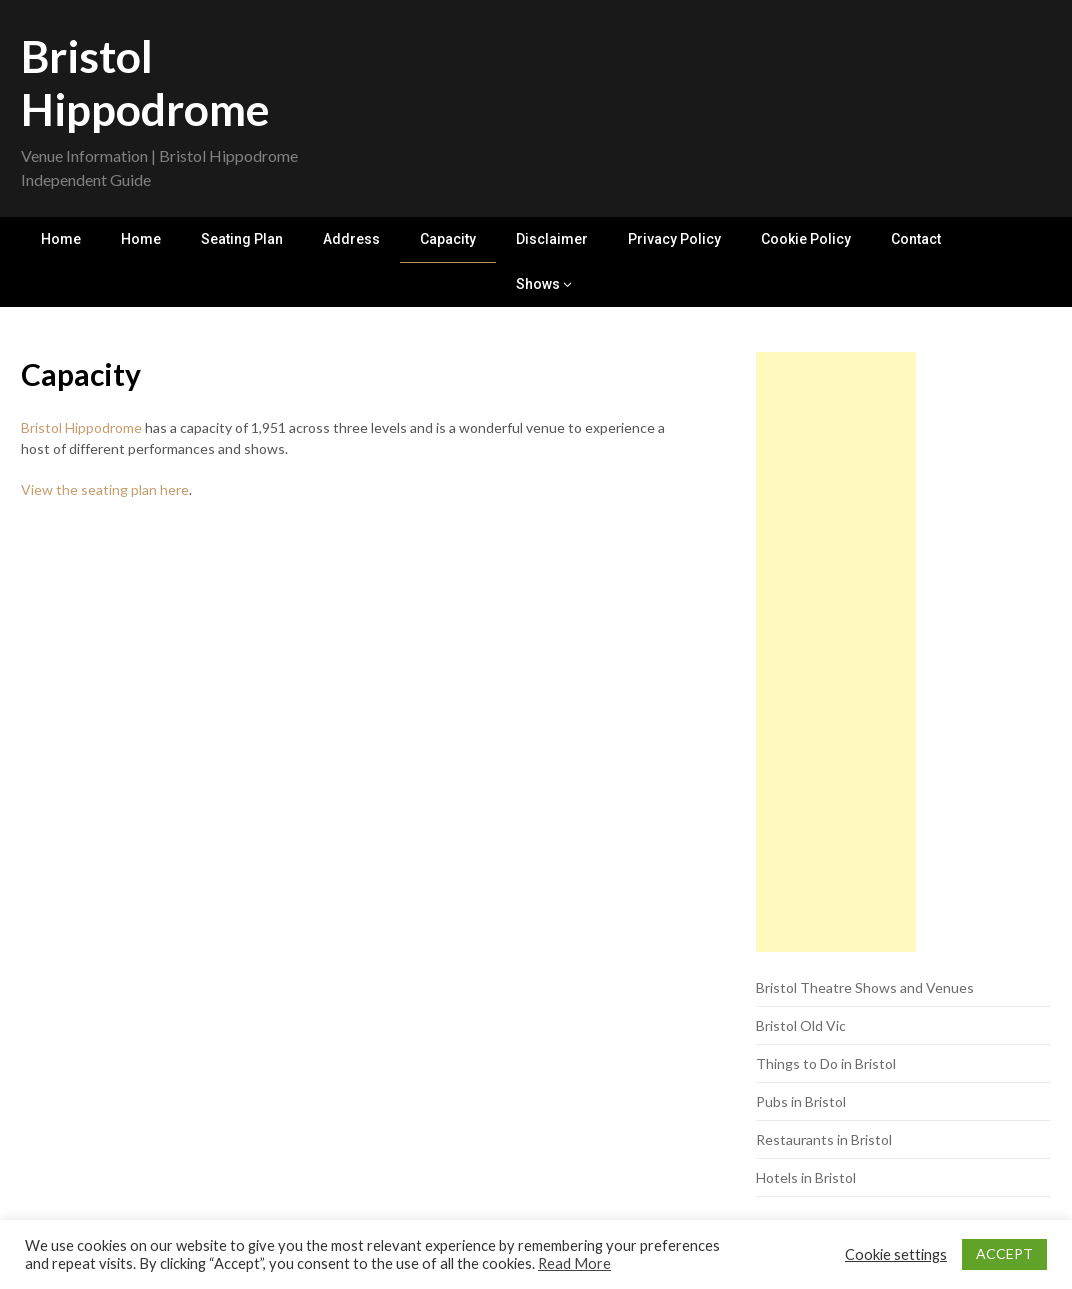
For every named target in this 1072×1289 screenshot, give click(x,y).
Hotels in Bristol (806, 1177)
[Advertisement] (836, 652)
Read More (574, 1263)
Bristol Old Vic (801, 1025)
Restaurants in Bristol (824, 1139)
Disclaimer (552, 239)
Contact (916, 239)
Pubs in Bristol (801, 1101)
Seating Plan (242, 239)
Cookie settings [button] (896, 1254)
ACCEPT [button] (1004, 1253)
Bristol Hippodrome (145, 82)
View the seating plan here (105, 489)
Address (351, 239)
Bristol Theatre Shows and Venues (865, 987)
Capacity (448, 239)
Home (61, 239)
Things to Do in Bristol (826, 1063)
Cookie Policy (806, 239)
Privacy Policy (674, 239)
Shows (538, 284)
